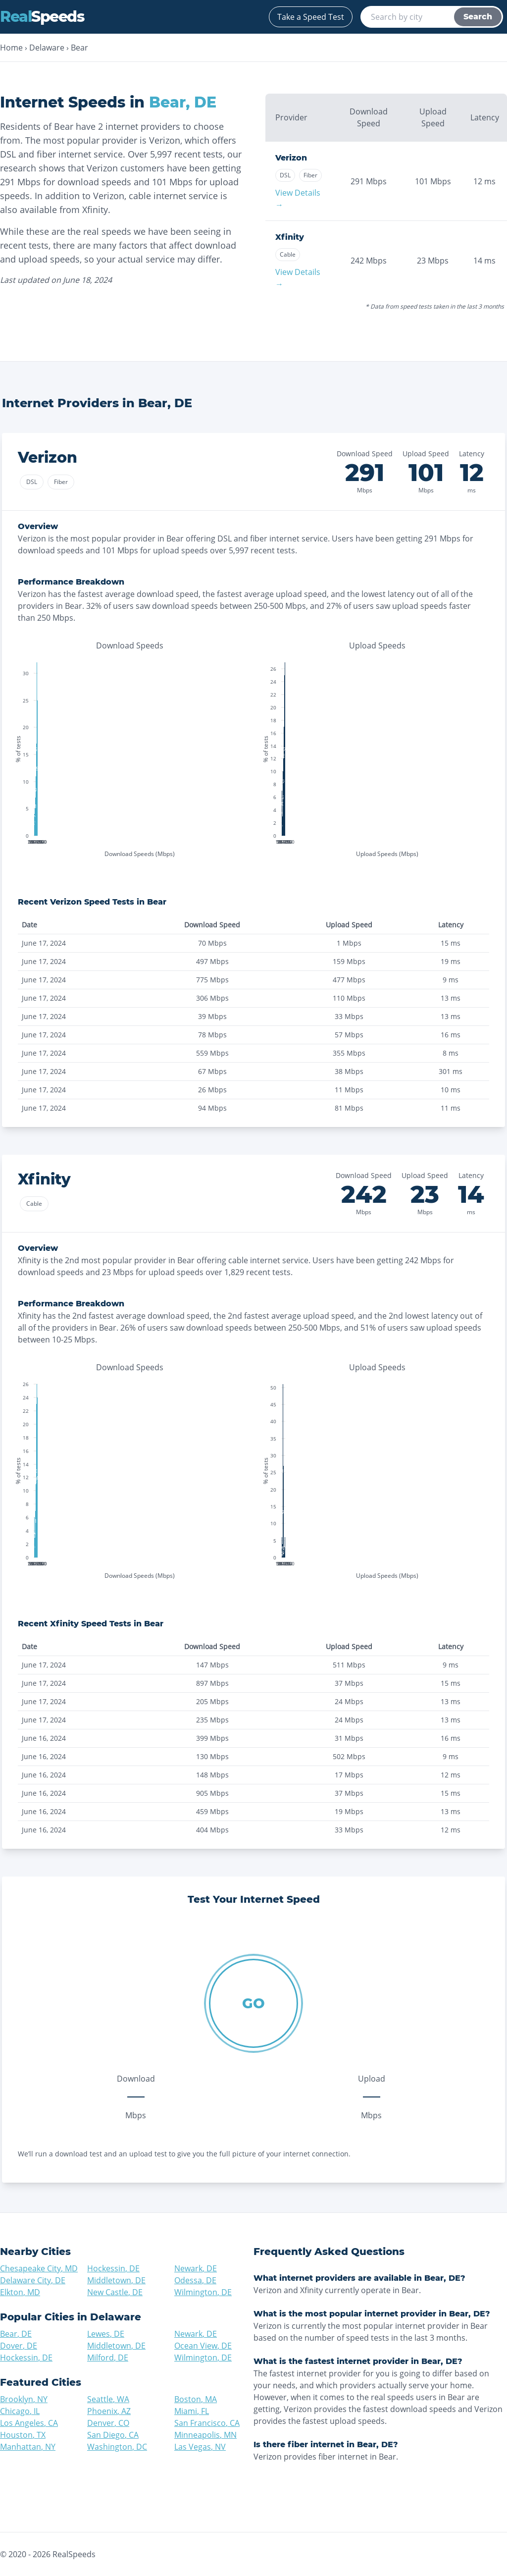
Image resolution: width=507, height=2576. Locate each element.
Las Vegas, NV (200, 2446)
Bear (79, 47)
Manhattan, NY (27, 2446)
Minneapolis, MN (205, 2434)
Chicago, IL (20, 2411)
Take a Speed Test (310, 16)
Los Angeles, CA (29, 2422)
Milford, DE (107, 2357)
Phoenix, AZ (109, 2411)
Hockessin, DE (113, 2268)
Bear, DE (16, 2333)
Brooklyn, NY (24, 2399)
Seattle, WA (108, 2399)
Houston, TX (23, 2434)
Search (477, 16)
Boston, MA (195, 2399)
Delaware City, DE (32, 2280)
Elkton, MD (20, 2292)
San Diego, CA (113, 2434)
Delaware (46, 47)
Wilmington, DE (203, 2292)
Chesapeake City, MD (39, 2268)
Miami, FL (191, 2411)
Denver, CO (108, 2422)
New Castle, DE (115, 2292)
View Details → (297, 198)
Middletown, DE (116, 2280)
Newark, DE (195, 2268)
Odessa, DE (195, 2280)
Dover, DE (18, 2345)
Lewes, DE (105, 2333)
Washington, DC (117, 2446)
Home (11, 47)
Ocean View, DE (203, 2345)
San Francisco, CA (207, 2422)
